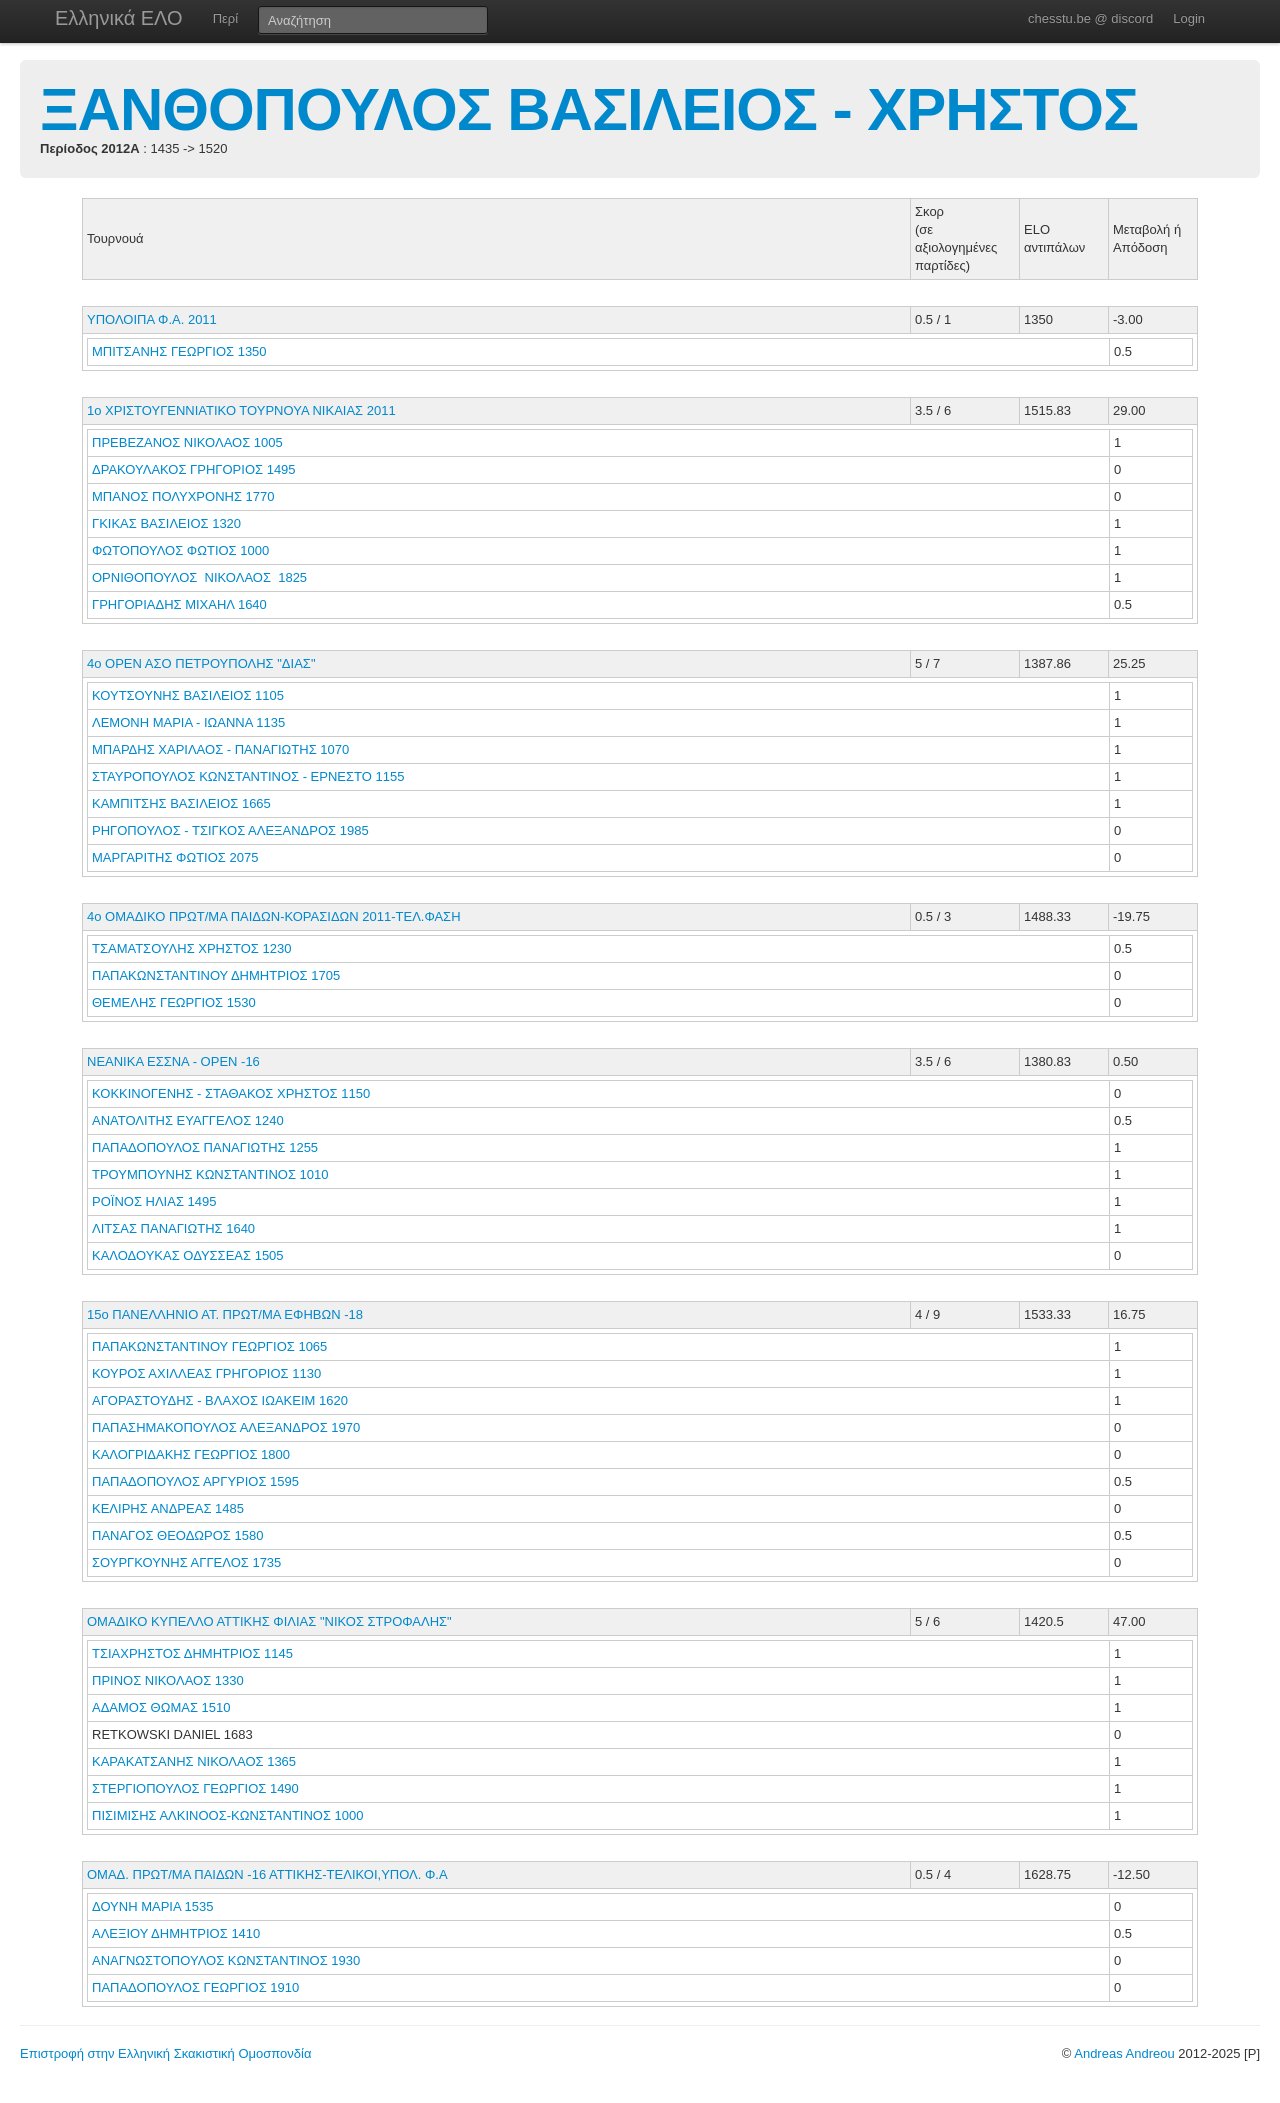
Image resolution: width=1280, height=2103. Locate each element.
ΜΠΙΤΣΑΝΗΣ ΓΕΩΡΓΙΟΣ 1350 (179, 351)
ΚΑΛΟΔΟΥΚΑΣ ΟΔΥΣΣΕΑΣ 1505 (188, 1255)
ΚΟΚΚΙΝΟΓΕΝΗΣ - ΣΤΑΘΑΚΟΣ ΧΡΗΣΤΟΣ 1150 (231, 1093)
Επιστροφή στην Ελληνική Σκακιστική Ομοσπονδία (165, 2053)
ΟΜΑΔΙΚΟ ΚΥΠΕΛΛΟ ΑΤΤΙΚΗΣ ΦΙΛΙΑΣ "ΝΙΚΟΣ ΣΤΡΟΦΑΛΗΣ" (269, 1621)
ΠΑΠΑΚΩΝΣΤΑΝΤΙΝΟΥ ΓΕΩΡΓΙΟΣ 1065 (209, 1346)
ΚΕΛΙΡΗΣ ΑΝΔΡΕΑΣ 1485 (168, 1508)
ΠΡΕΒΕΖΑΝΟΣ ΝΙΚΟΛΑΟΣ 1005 (187, 442)
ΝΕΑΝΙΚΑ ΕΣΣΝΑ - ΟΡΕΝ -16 (173, 1061)
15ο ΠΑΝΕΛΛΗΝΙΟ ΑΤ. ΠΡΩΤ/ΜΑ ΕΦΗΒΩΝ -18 (225, 1314)
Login (1189, 18)
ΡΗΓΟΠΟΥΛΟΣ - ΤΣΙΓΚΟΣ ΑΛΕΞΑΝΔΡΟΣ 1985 (230, 830)
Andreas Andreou (1124, 2053)
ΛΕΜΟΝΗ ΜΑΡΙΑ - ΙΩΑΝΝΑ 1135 (188, 722)
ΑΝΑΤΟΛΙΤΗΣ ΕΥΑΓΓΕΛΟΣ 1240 (188, 1120)
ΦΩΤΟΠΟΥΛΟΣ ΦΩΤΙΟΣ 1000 (180, 550)
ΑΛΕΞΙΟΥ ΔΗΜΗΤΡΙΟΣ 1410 (176, 1933)
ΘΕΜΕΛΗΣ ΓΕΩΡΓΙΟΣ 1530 (174, 1002)
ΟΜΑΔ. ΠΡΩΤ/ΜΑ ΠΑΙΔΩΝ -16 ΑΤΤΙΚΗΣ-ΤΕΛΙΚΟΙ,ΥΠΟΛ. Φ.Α (267, 1874)
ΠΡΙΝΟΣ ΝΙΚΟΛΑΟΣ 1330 (168, 1680)
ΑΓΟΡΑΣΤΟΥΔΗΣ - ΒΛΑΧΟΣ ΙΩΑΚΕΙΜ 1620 (220, 1400)
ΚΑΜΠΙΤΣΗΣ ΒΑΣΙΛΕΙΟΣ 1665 (181, 803)
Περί (225, 18)
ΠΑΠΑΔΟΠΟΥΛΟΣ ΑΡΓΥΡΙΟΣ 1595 (195, 1481)
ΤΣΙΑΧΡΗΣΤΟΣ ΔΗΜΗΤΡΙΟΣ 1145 (192, 1653)
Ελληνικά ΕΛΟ (119, 18)
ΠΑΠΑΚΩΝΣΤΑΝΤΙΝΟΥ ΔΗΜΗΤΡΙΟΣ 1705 (216, 975)
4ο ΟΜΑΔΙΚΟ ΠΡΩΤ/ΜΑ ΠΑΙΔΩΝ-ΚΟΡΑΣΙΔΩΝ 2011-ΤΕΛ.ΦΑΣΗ (274, 916)
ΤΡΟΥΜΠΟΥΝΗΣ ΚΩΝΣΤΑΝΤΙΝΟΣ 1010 (210, 1174)
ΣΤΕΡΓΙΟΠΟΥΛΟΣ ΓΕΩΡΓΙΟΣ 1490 (195, 1788)
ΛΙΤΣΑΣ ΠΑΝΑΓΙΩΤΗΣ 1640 (173, 1228)
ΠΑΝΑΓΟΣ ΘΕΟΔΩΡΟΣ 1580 (177, 1535)
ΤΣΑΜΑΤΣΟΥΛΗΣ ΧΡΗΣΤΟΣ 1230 (191, 948)
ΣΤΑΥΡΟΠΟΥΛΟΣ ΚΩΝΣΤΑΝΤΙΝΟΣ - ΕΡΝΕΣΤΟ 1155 (248, 776)
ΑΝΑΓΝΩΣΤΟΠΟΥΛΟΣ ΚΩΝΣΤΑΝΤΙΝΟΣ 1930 (226, 1960)
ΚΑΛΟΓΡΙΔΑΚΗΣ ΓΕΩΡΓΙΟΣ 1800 (191, 1454)
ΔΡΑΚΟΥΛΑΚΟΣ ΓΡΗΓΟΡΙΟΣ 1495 (194, 469)
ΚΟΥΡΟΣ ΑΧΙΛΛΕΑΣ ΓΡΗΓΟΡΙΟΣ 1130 (206, 1373)
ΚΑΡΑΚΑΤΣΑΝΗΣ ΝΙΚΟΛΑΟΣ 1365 (194, 1761)
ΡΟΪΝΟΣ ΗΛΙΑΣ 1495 (154, 1201)
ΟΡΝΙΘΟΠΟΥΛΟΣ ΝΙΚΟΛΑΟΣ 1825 (199, 577)
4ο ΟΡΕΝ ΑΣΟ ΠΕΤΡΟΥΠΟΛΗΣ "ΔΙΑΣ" (201, 663)
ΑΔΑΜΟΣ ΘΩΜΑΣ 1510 (161, 1707)
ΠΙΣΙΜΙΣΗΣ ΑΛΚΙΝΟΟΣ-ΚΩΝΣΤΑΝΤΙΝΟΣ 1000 (228, 1815)
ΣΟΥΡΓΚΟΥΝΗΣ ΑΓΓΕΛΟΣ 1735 (186, 1562)
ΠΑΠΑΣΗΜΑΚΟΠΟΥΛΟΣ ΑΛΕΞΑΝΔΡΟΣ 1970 (226, 1427)
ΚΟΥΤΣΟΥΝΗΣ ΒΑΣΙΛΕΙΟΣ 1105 (188, 695)
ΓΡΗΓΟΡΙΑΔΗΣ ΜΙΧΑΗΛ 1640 (179, 604)
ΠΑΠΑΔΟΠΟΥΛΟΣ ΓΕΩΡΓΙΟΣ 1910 (195, 1987)
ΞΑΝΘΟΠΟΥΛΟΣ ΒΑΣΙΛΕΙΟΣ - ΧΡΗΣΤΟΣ (589, 109)
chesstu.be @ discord (1090, 18)
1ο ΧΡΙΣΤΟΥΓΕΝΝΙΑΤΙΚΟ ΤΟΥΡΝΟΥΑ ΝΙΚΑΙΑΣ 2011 (241, 410)
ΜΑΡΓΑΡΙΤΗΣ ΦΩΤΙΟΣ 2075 (175, 857)
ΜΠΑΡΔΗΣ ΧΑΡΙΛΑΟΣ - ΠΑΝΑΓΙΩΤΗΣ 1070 (220, 749)
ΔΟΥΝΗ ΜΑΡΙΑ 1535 (152, 1906)
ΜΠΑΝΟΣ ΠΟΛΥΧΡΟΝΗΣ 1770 (183, 496)
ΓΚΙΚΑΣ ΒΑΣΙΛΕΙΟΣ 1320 (166, 523)
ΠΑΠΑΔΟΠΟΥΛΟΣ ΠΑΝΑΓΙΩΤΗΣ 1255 (205, 1147)
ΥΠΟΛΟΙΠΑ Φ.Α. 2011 (152, 319)
